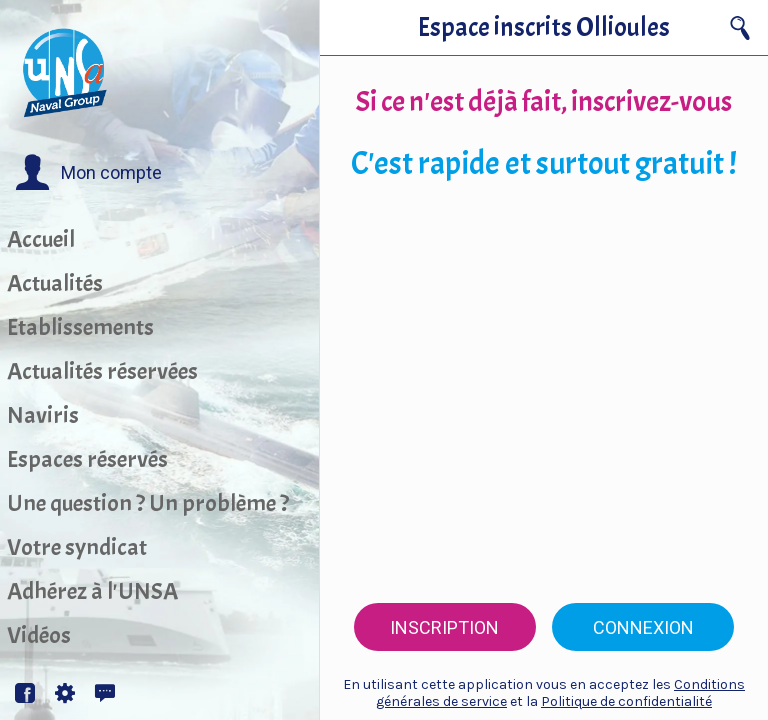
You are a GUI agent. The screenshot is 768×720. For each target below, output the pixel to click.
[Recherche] (740, 28)
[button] (88, 173)
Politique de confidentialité (626, 701)
